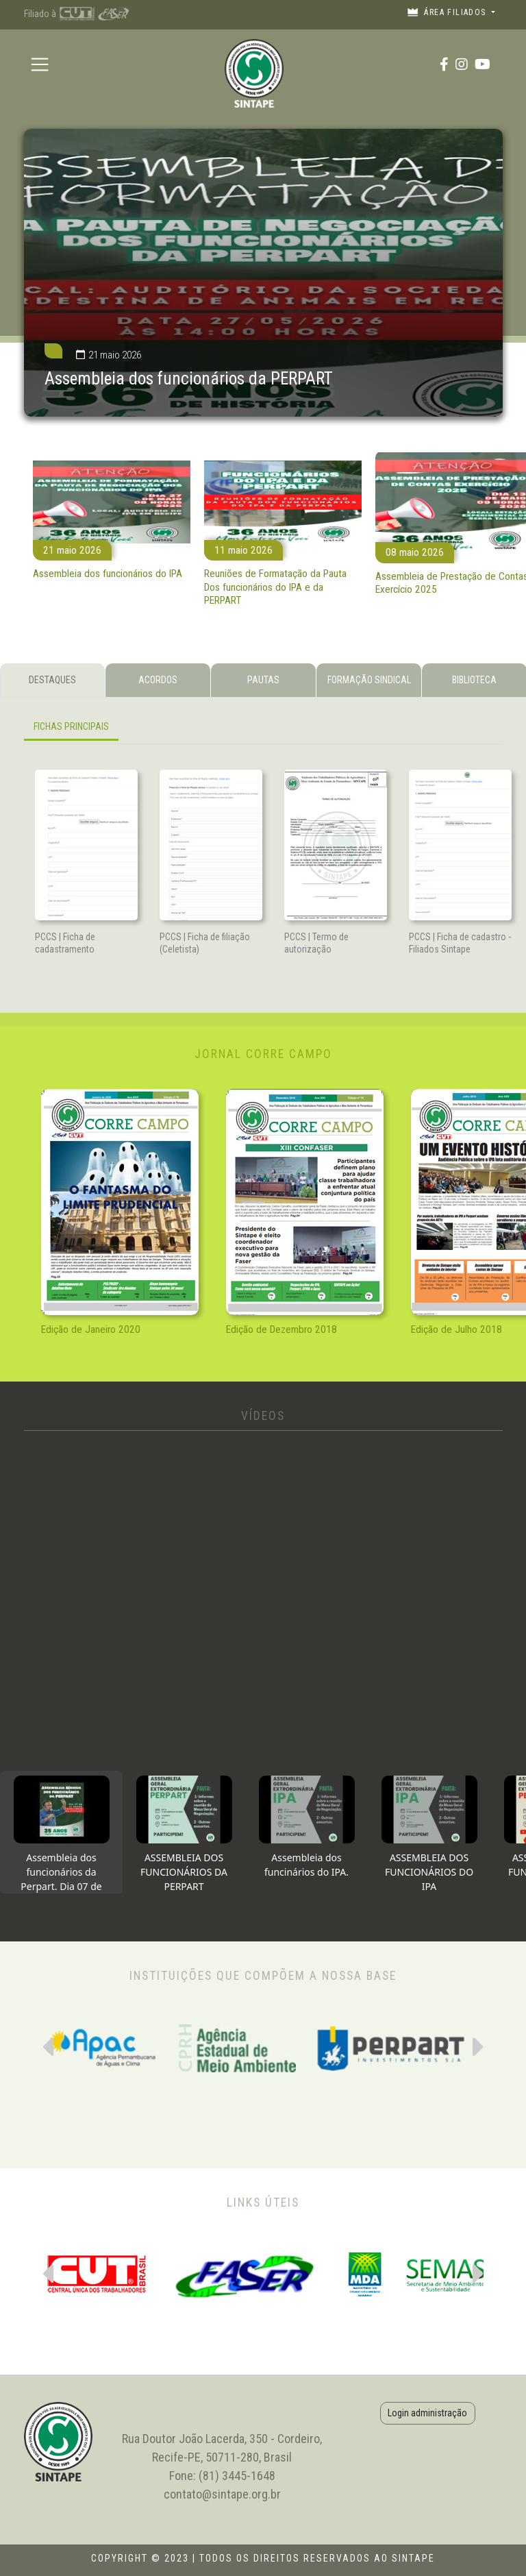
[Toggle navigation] (40, 64)
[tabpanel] (263, 729)
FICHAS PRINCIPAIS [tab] (71, 726)
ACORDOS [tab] (157, 679)
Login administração (427, 2412)
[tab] (61, 1832)
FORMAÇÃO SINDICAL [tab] (369, 679)
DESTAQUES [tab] (52, 679)
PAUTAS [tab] (263, 679)
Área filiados (448, 12)
